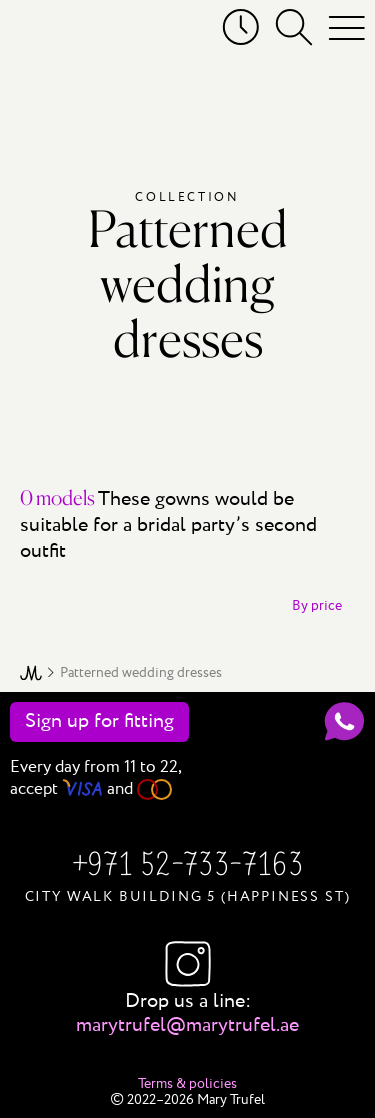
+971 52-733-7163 (187, 867)
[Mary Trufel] (43, 32)
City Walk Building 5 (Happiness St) (188, 897)
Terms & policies (187, 1084)
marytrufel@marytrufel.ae (187, 1025)
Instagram (188, 964)
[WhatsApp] (344, 722)
